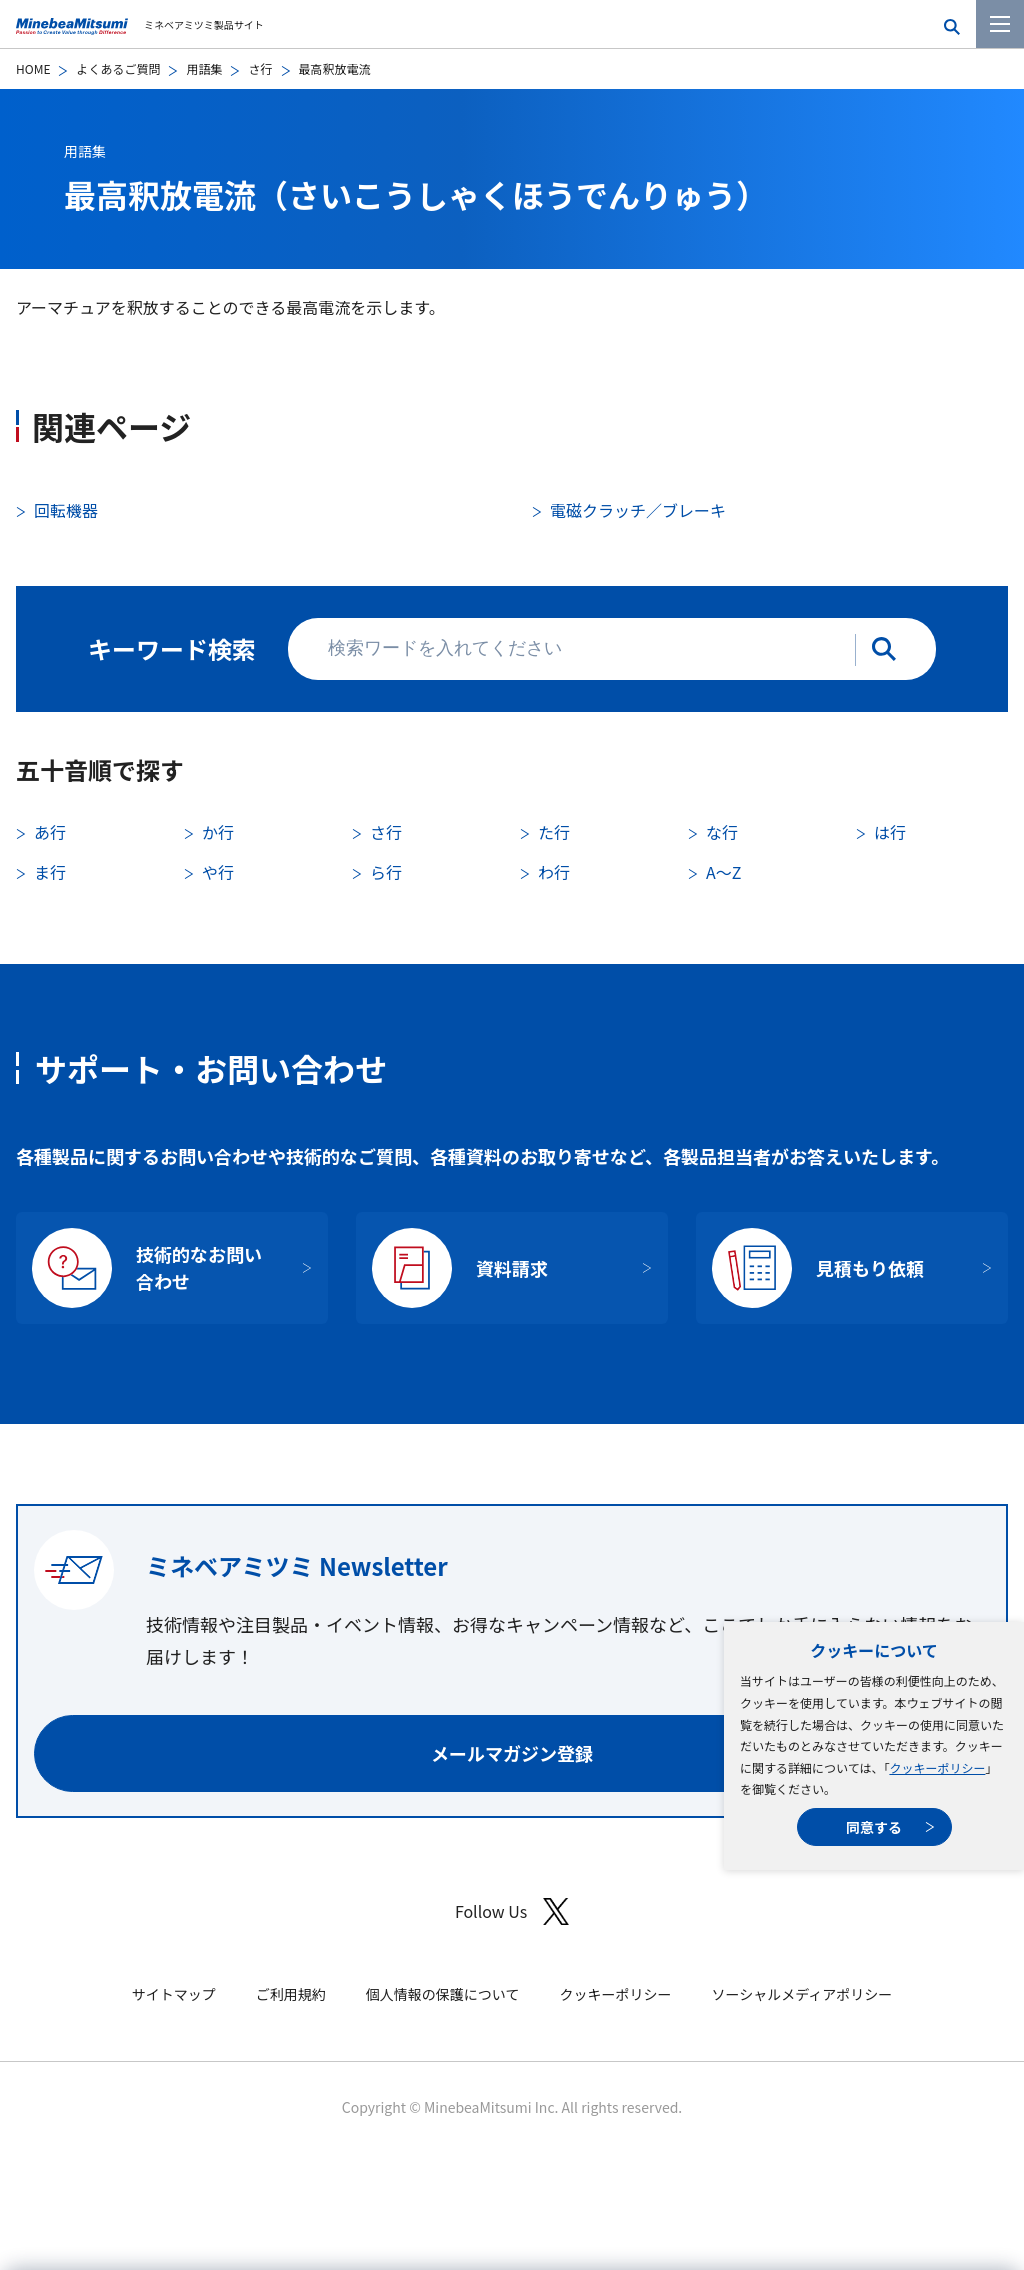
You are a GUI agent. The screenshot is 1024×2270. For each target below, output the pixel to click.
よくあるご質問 (118, 68)
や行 (218, 872)
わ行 (554, 872)
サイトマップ (174, 1994)
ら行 (386, 872)
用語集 (204, 68)
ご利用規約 (291, 1994)
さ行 (260, 68)
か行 (218, 832)
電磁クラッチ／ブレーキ (638, 510)
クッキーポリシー (937, 1767)
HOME (33, 68)
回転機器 (66, 510)
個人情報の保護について (443, 1994)
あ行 (50, 832)
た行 (554, 832)
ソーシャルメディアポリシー (801, 1994)
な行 (722, 832)
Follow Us (512, 1911)
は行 (890, 832)
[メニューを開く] (1000, 24)
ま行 (50, 872)
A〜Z (723, 872)
